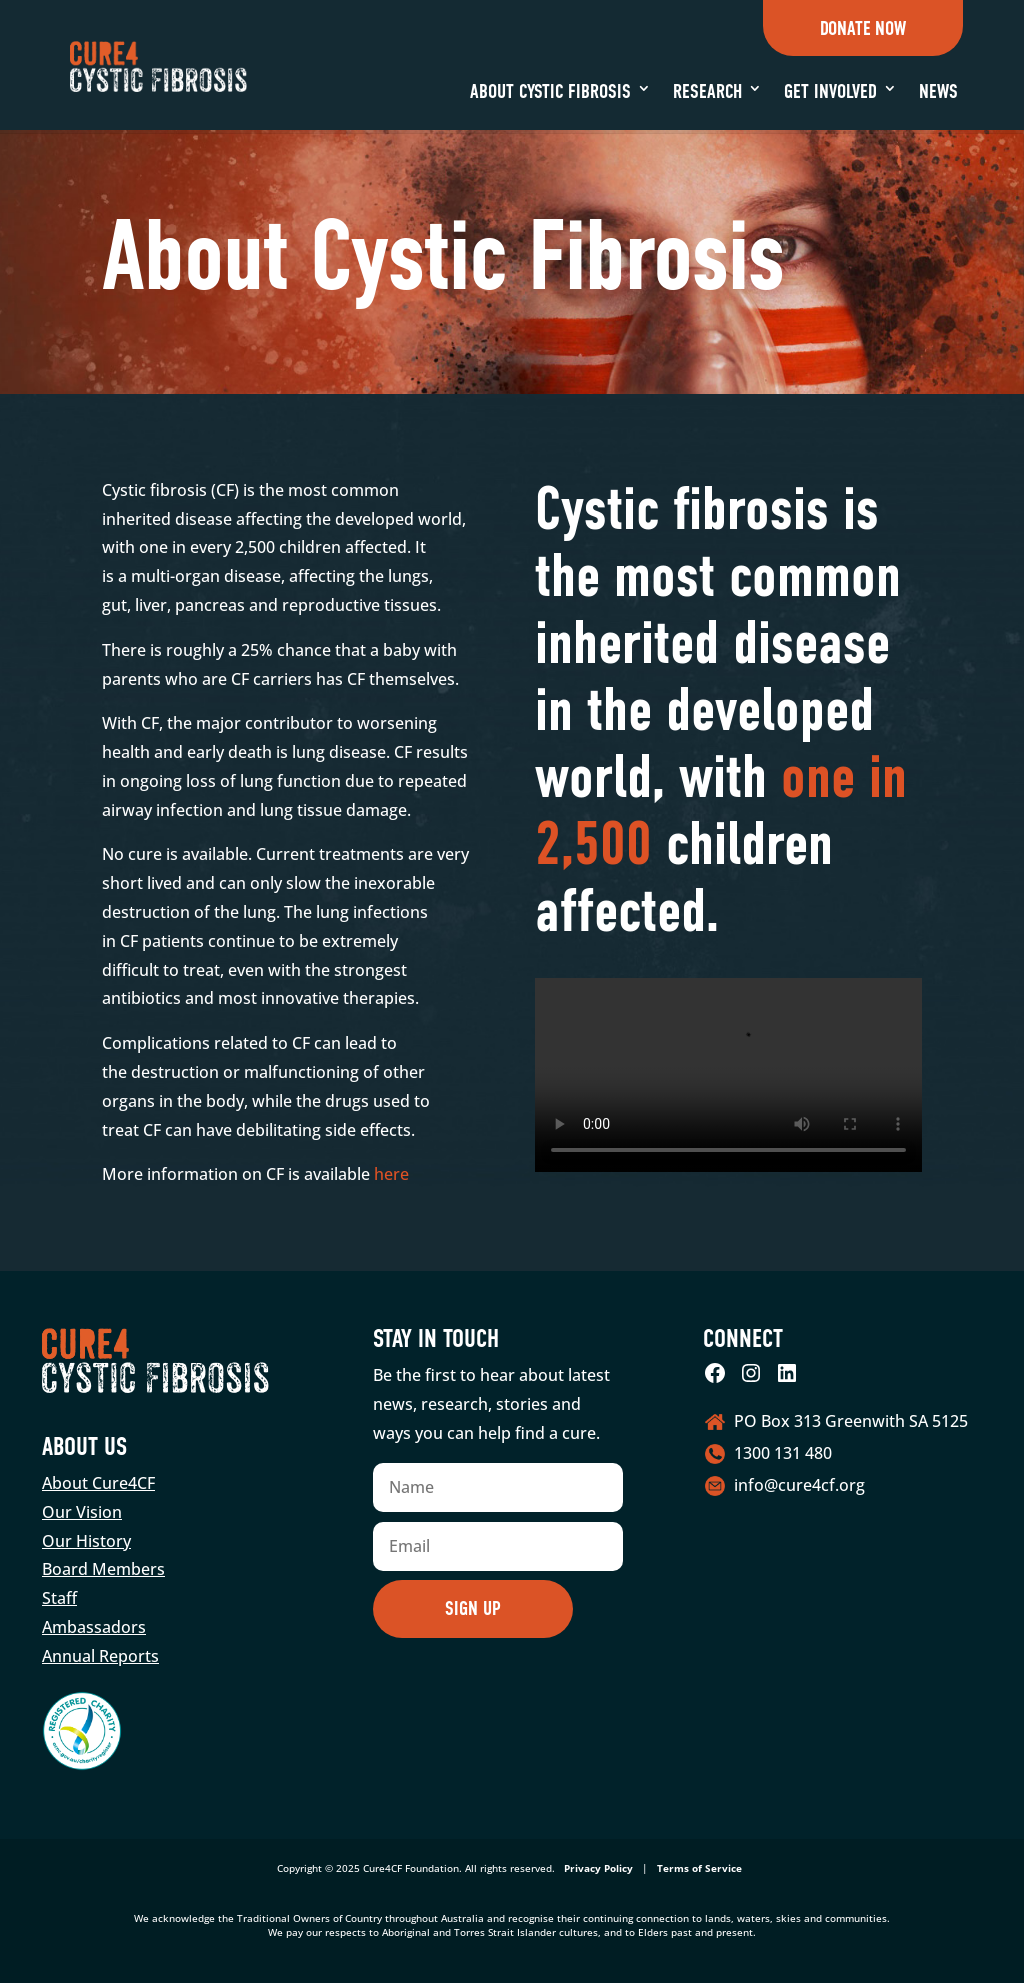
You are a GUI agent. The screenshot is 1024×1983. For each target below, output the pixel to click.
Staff (59, 1598)
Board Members (103, 1569)
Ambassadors (94, 1627)
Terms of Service (699, 1868)
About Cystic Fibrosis (550, 91)
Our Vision (82, 1512)
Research (707, 91)
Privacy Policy (598, 1868)
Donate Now (863, 28)
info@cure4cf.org (799, 1485)
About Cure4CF (98, 1483)
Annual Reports (100, 1656)
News (938, 91)
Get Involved (830, 91)
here (389, 1174)
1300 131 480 (783, 1453)
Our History (86, 1541)
